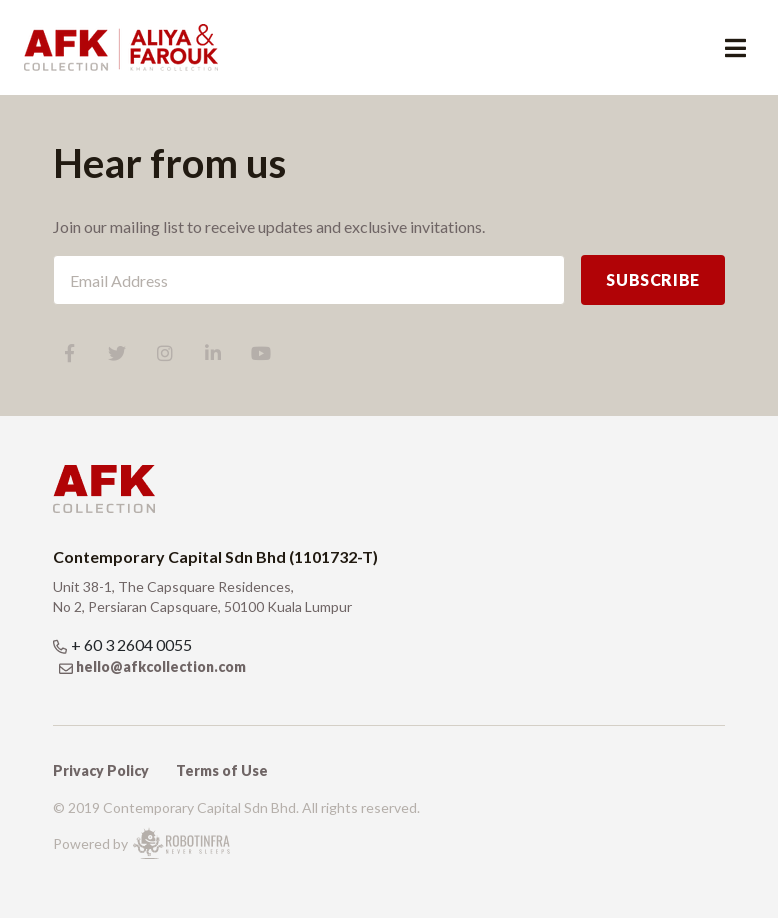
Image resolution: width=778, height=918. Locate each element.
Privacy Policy (101, 770)
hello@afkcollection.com (161, 666)
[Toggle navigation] (735, 47)
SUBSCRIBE (653, 279)
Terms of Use (222, 770)
